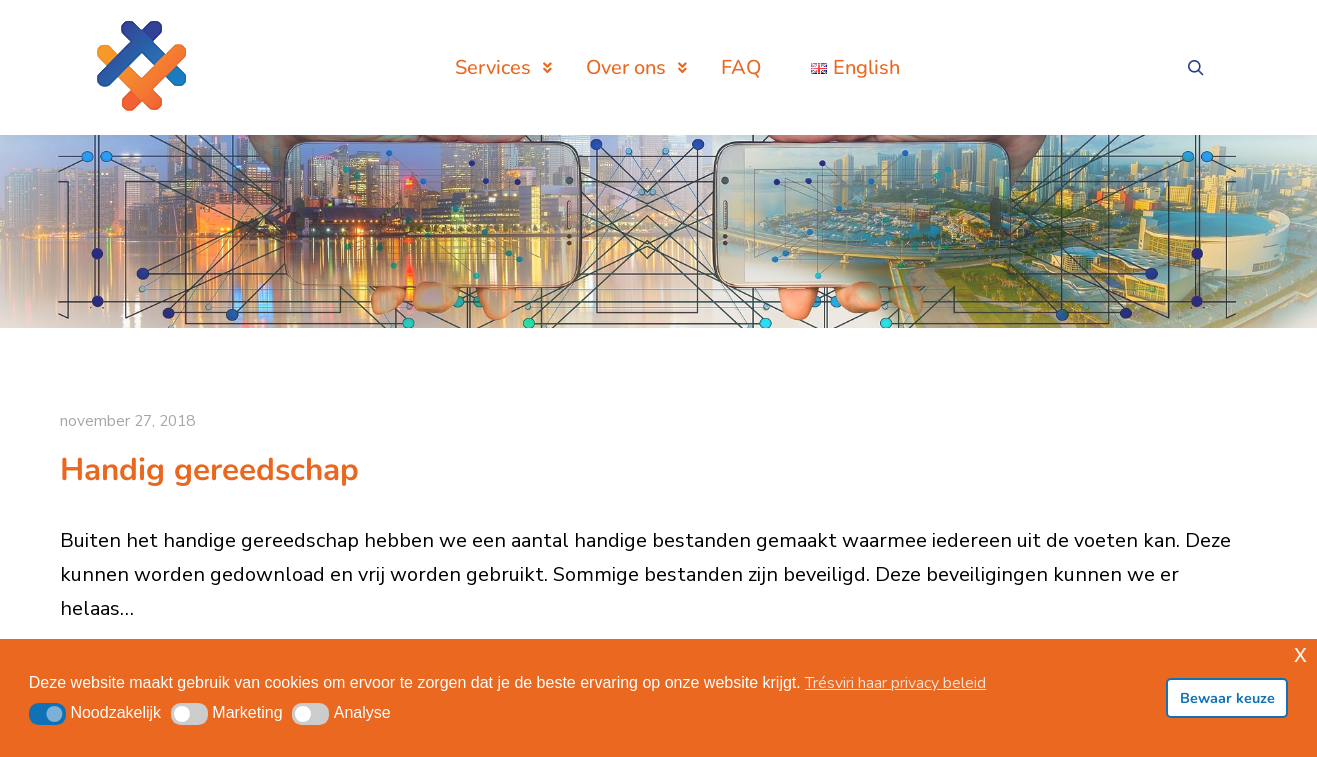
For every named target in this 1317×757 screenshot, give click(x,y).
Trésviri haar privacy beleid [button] (895, 683)
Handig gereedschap (209, 469)
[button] (47, 714)
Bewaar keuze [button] (1227, 698)
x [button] (1300, 653)
